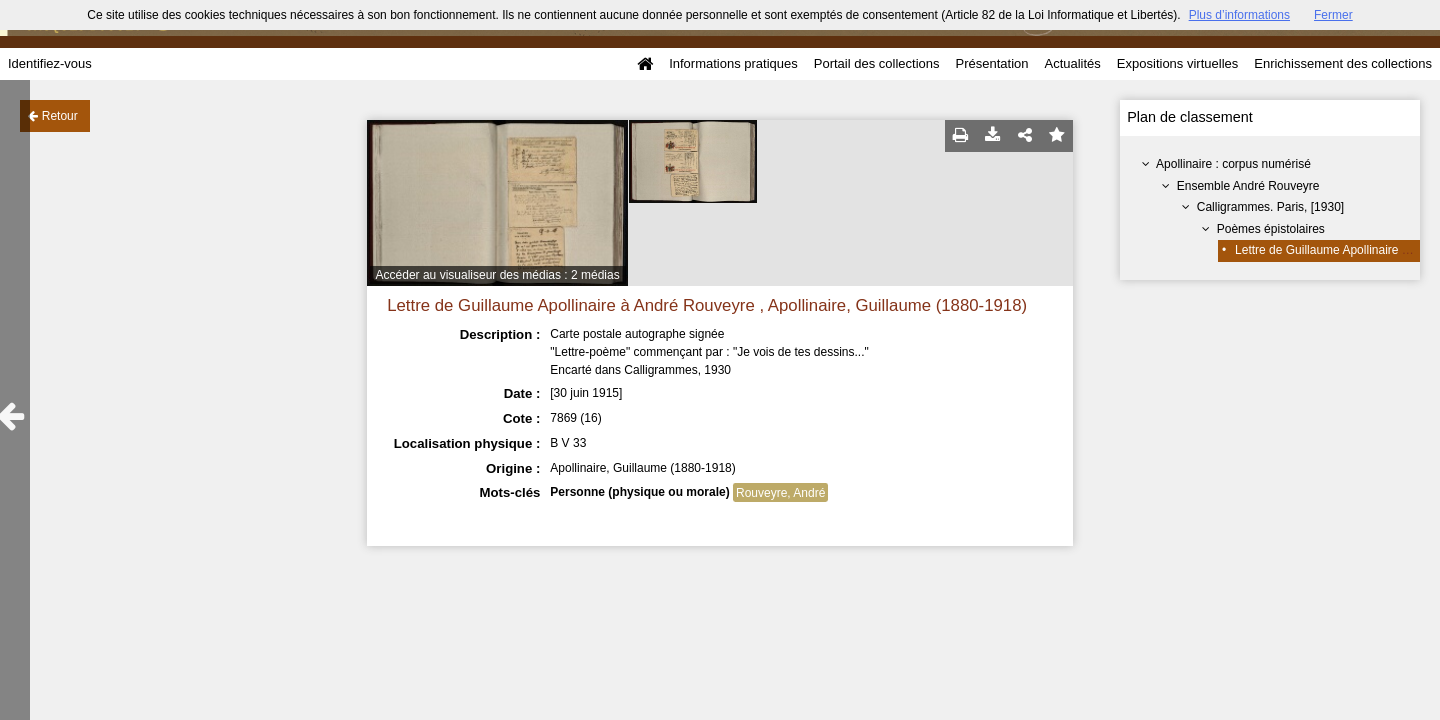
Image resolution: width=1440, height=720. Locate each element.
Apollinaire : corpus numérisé (1233, 164)
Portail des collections (877, 63)
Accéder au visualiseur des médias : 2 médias (498, 275)
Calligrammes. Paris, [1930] (1270, 207)
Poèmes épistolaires (1271, 229)
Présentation (991, 63)
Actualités (1072, 63)
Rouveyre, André (780, 493)
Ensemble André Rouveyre (1248, 186)
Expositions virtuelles (1177, 63)
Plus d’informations (1239, 15)
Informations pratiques (733, 63)
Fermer (1333, 15)
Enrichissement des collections (1343, 63)
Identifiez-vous (50, 63)
